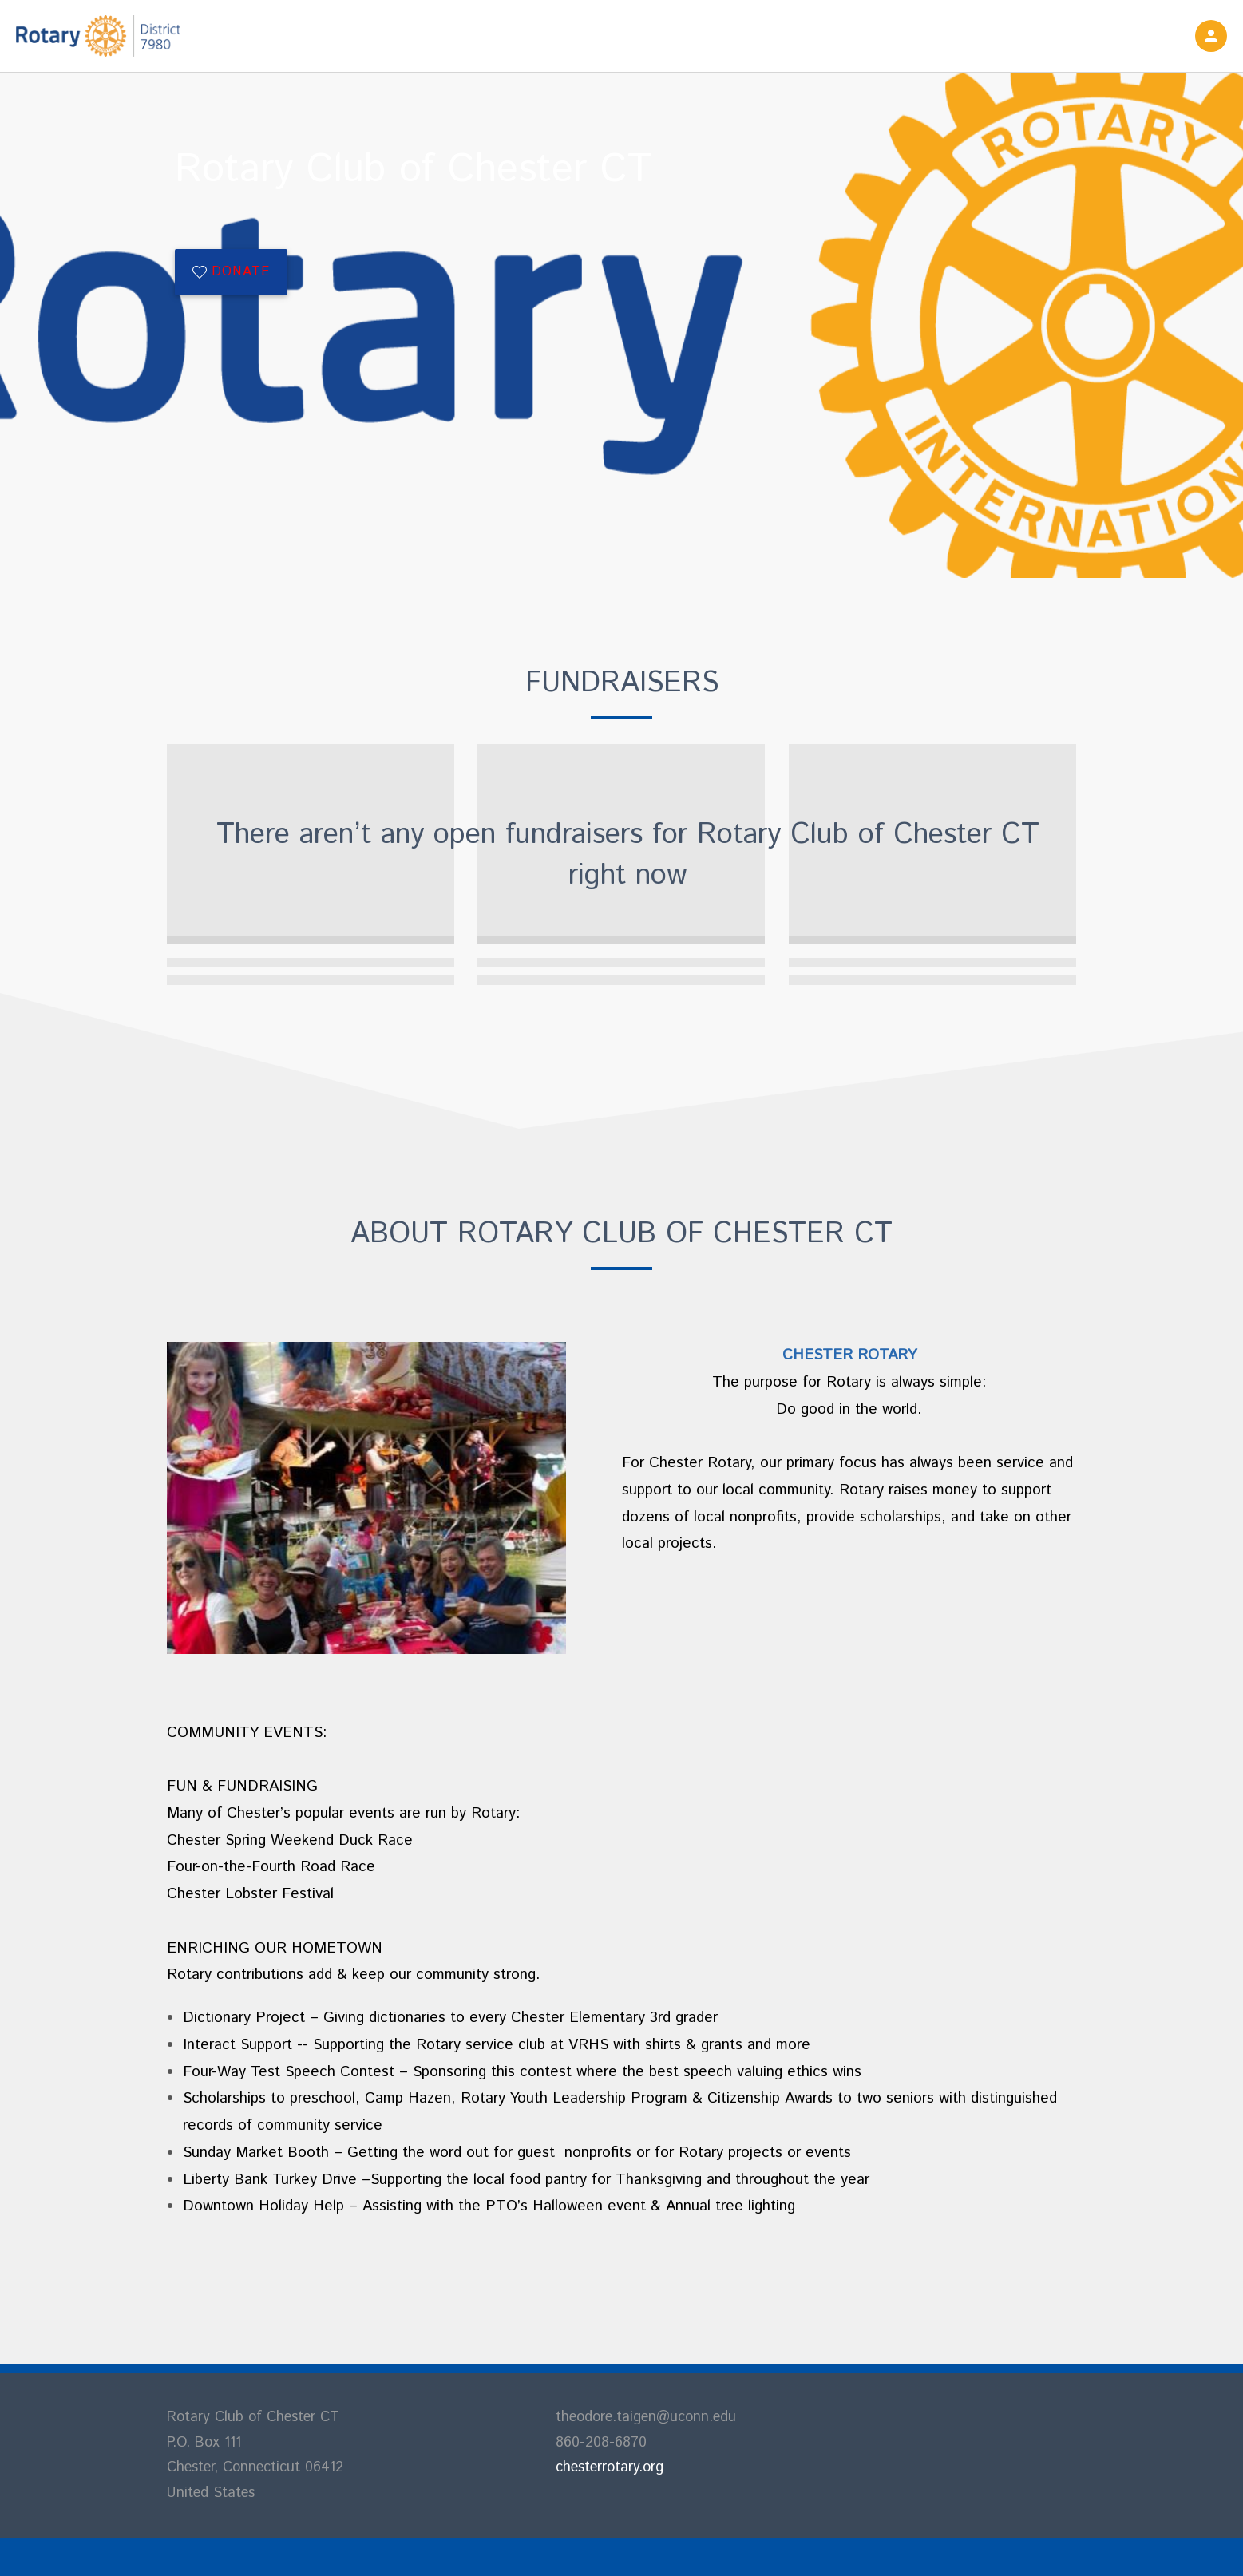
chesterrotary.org (609, 2467)
